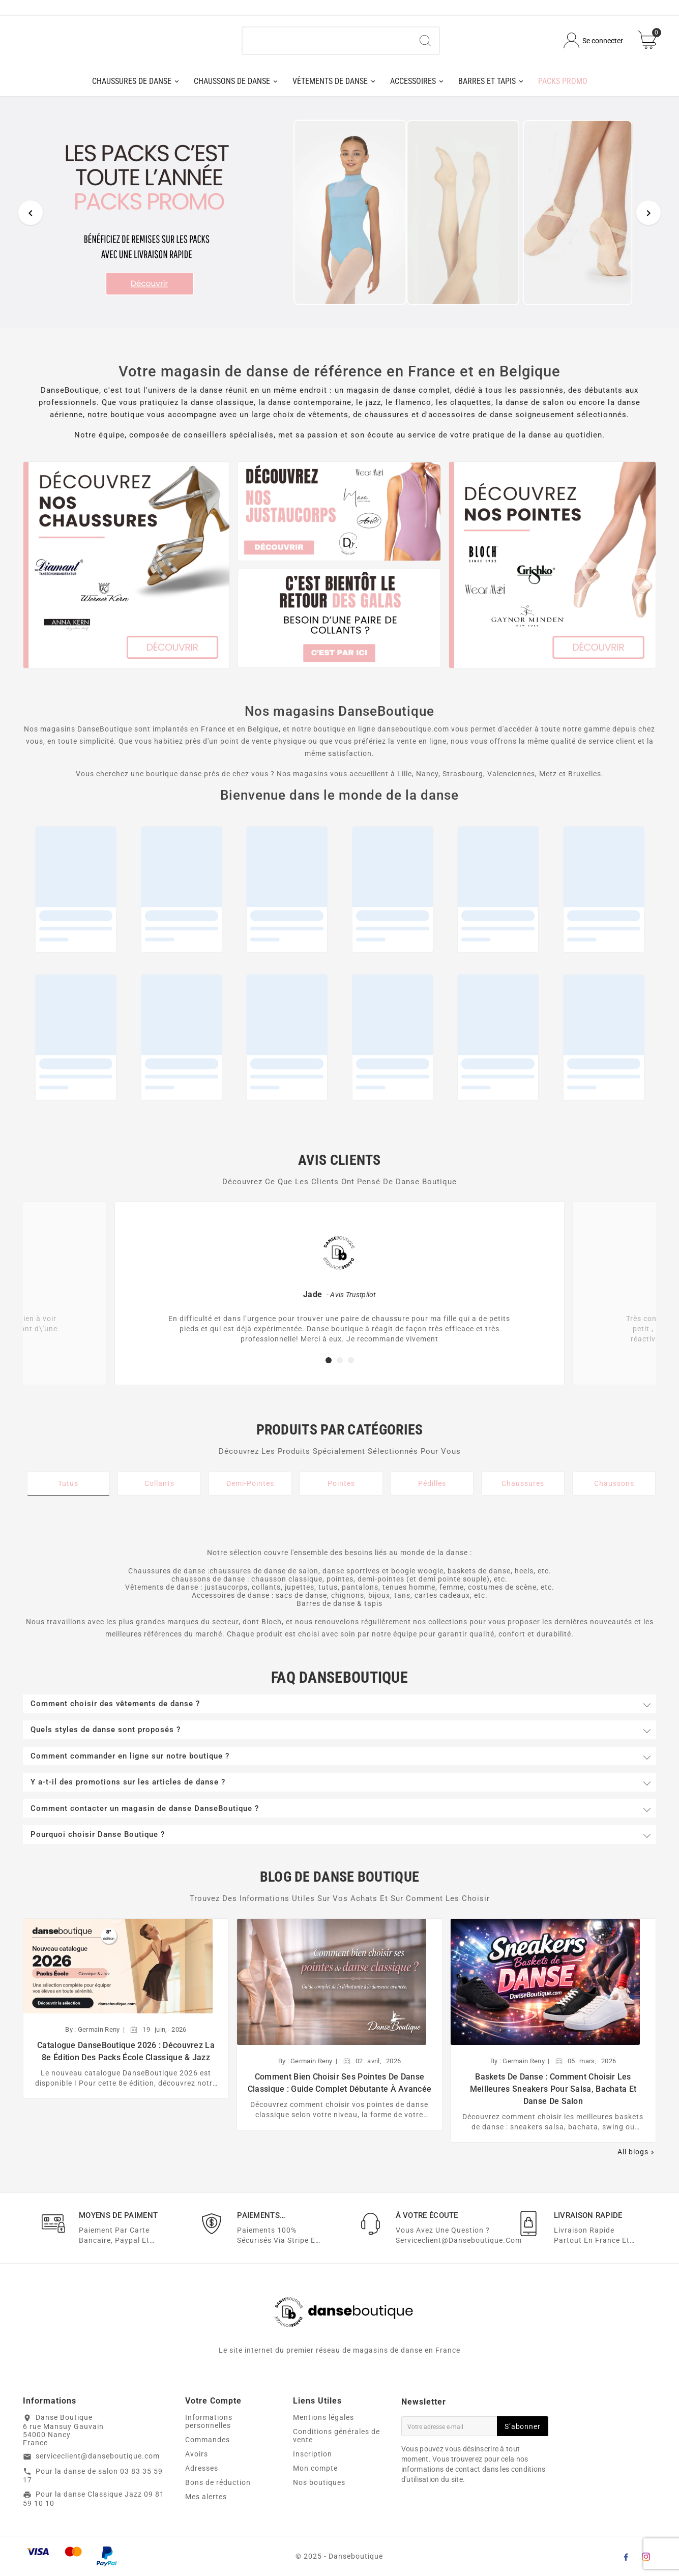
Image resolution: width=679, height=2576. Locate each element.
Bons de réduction (218, 2491)
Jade (312, 1302)
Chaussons (614, 1491)
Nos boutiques (319, 2491)
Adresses (201, 2477)
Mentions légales (323, 2426)
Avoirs (196, 2463)
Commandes (207, 2449)
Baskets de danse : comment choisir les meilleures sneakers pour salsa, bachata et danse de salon (553, 2097)
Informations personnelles (208, 2430)
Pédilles (432, 1491)
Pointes (341, 1491)
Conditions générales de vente (336, 2445)
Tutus (68, 1491)
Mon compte (315, 2477)
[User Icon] (593, 45)
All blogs (636, 2160)
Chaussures (522, 1491)
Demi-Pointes (250, 1491)
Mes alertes (206, 2506)
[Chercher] (327, 45)
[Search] (425, 44)
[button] (328, 1369)
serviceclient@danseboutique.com (98, 2465)
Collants (159, 1491)
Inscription (312, 2463)
